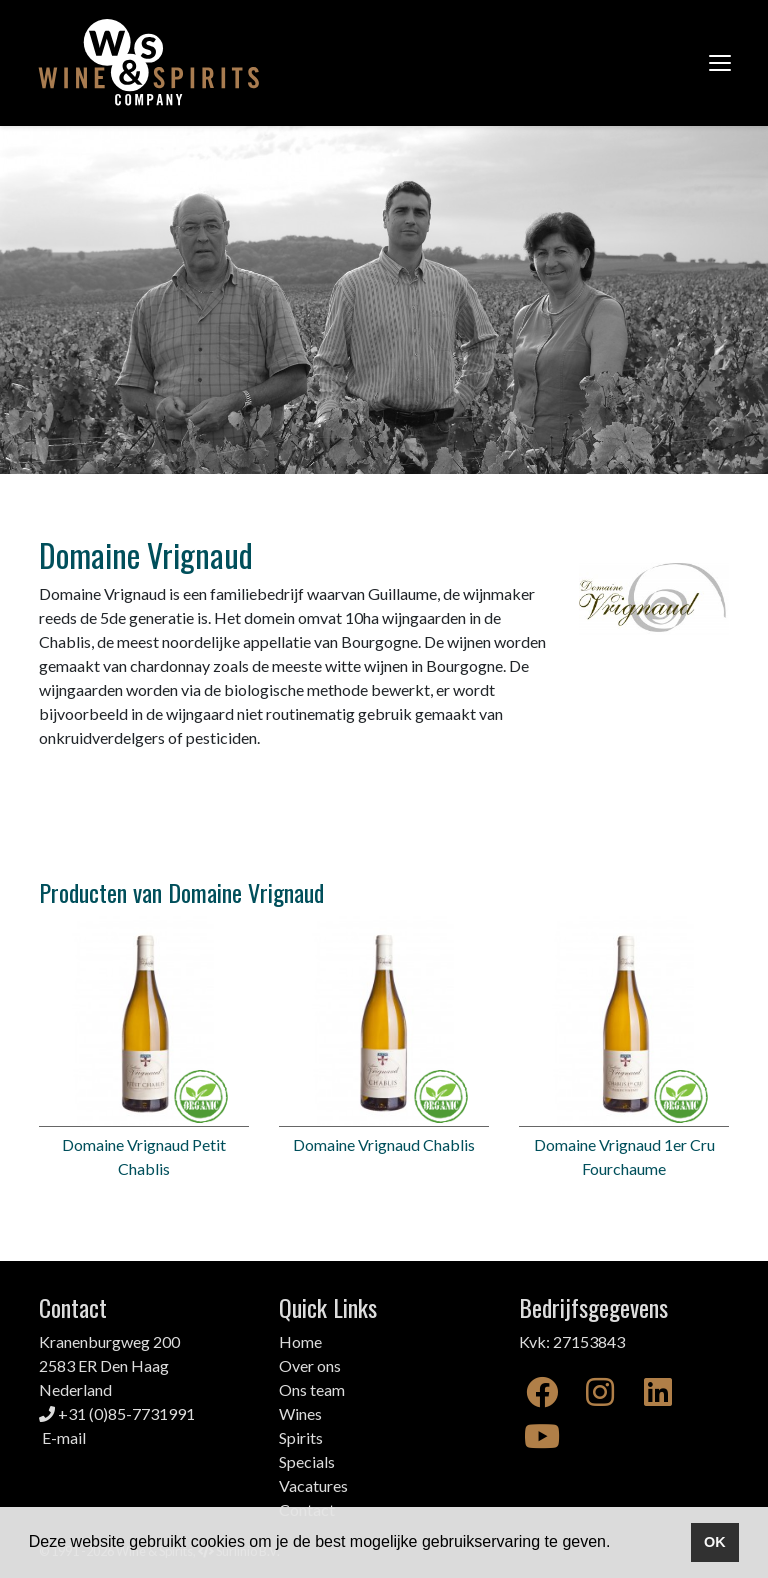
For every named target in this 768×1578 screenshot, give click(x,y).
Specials (307, 1461)
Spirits (301, 1437)
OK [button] (715, 1542)
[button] (618, 1544)
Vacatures (313, 1485)
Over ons (310, 1365)
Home (300, 1341)
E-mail (64, 1437)
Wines (300, 1413)
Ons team (312, 1389)
